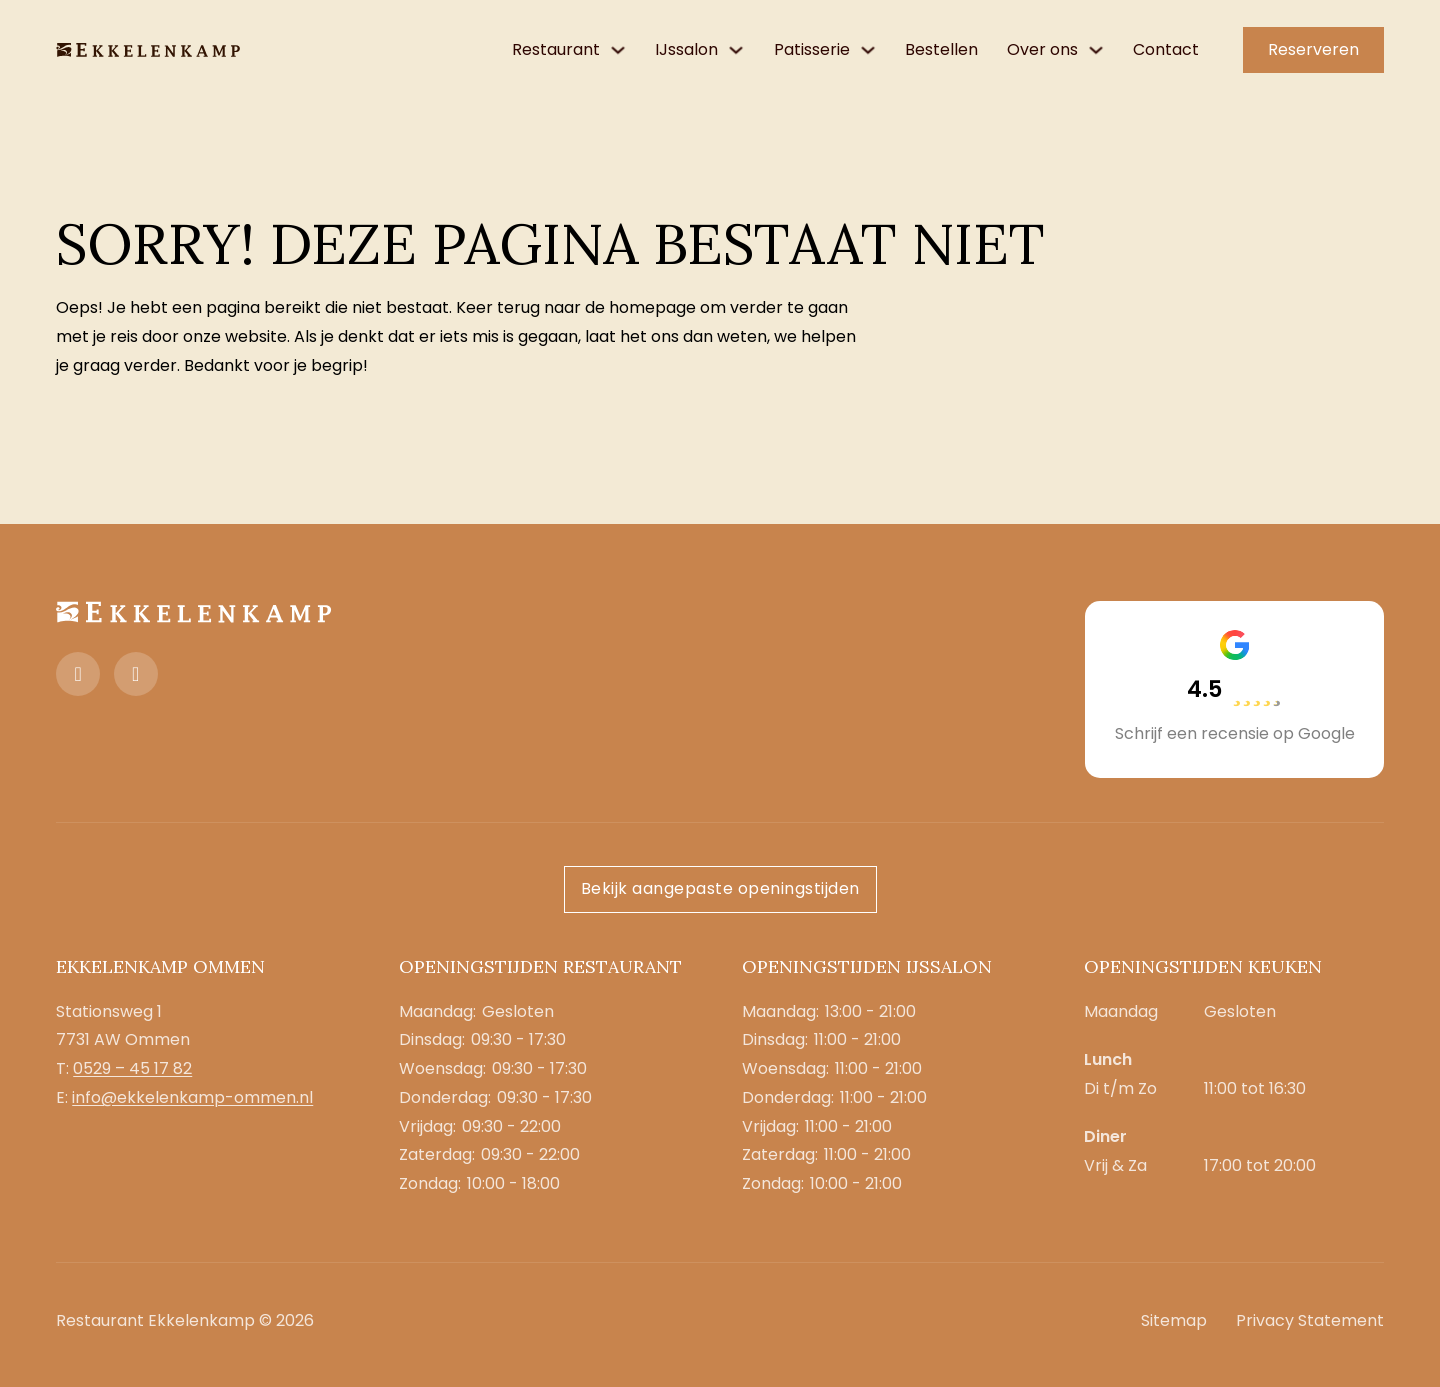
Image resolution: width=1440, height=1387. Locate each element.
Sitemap (1174, 1320)
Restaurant (556, 49)
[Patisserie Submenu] (868, 50)
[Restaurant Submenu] (618, 50)
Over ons (1042, 49)
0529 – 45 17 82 (132, 1068)
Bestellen (941, 49)
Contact (1166, 49)
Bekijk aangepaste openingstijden (720, 888)
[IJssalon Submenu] (736, 50)
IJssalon (686, 49)
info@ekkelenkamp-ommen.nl (192, 1097)
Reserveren (1313, 49)
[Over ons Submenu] (1096, 50)
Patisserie (812, 49)
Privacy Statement (1310, 1320)
